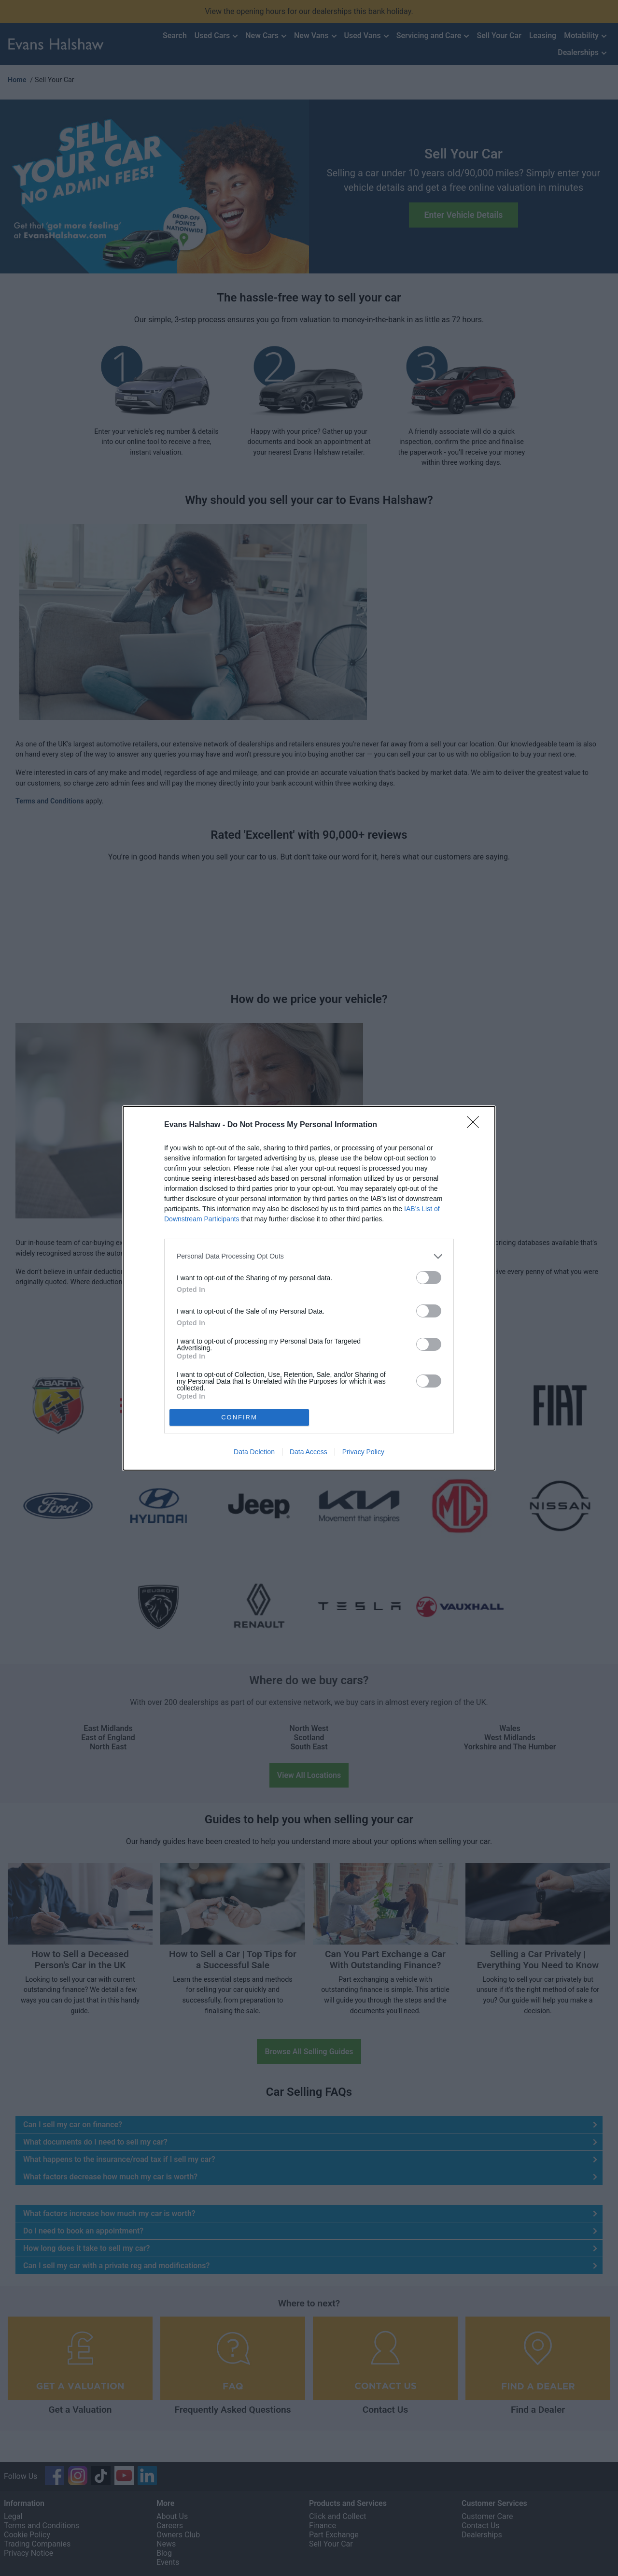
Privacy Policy (363, 1452)
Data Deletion (254, 1452)
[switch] (428, 1277)
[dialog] (309, 1288)
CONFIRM (239, 1416)
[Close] (476, 1125)
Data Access (308, 1452)
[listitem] (309, 1256)
